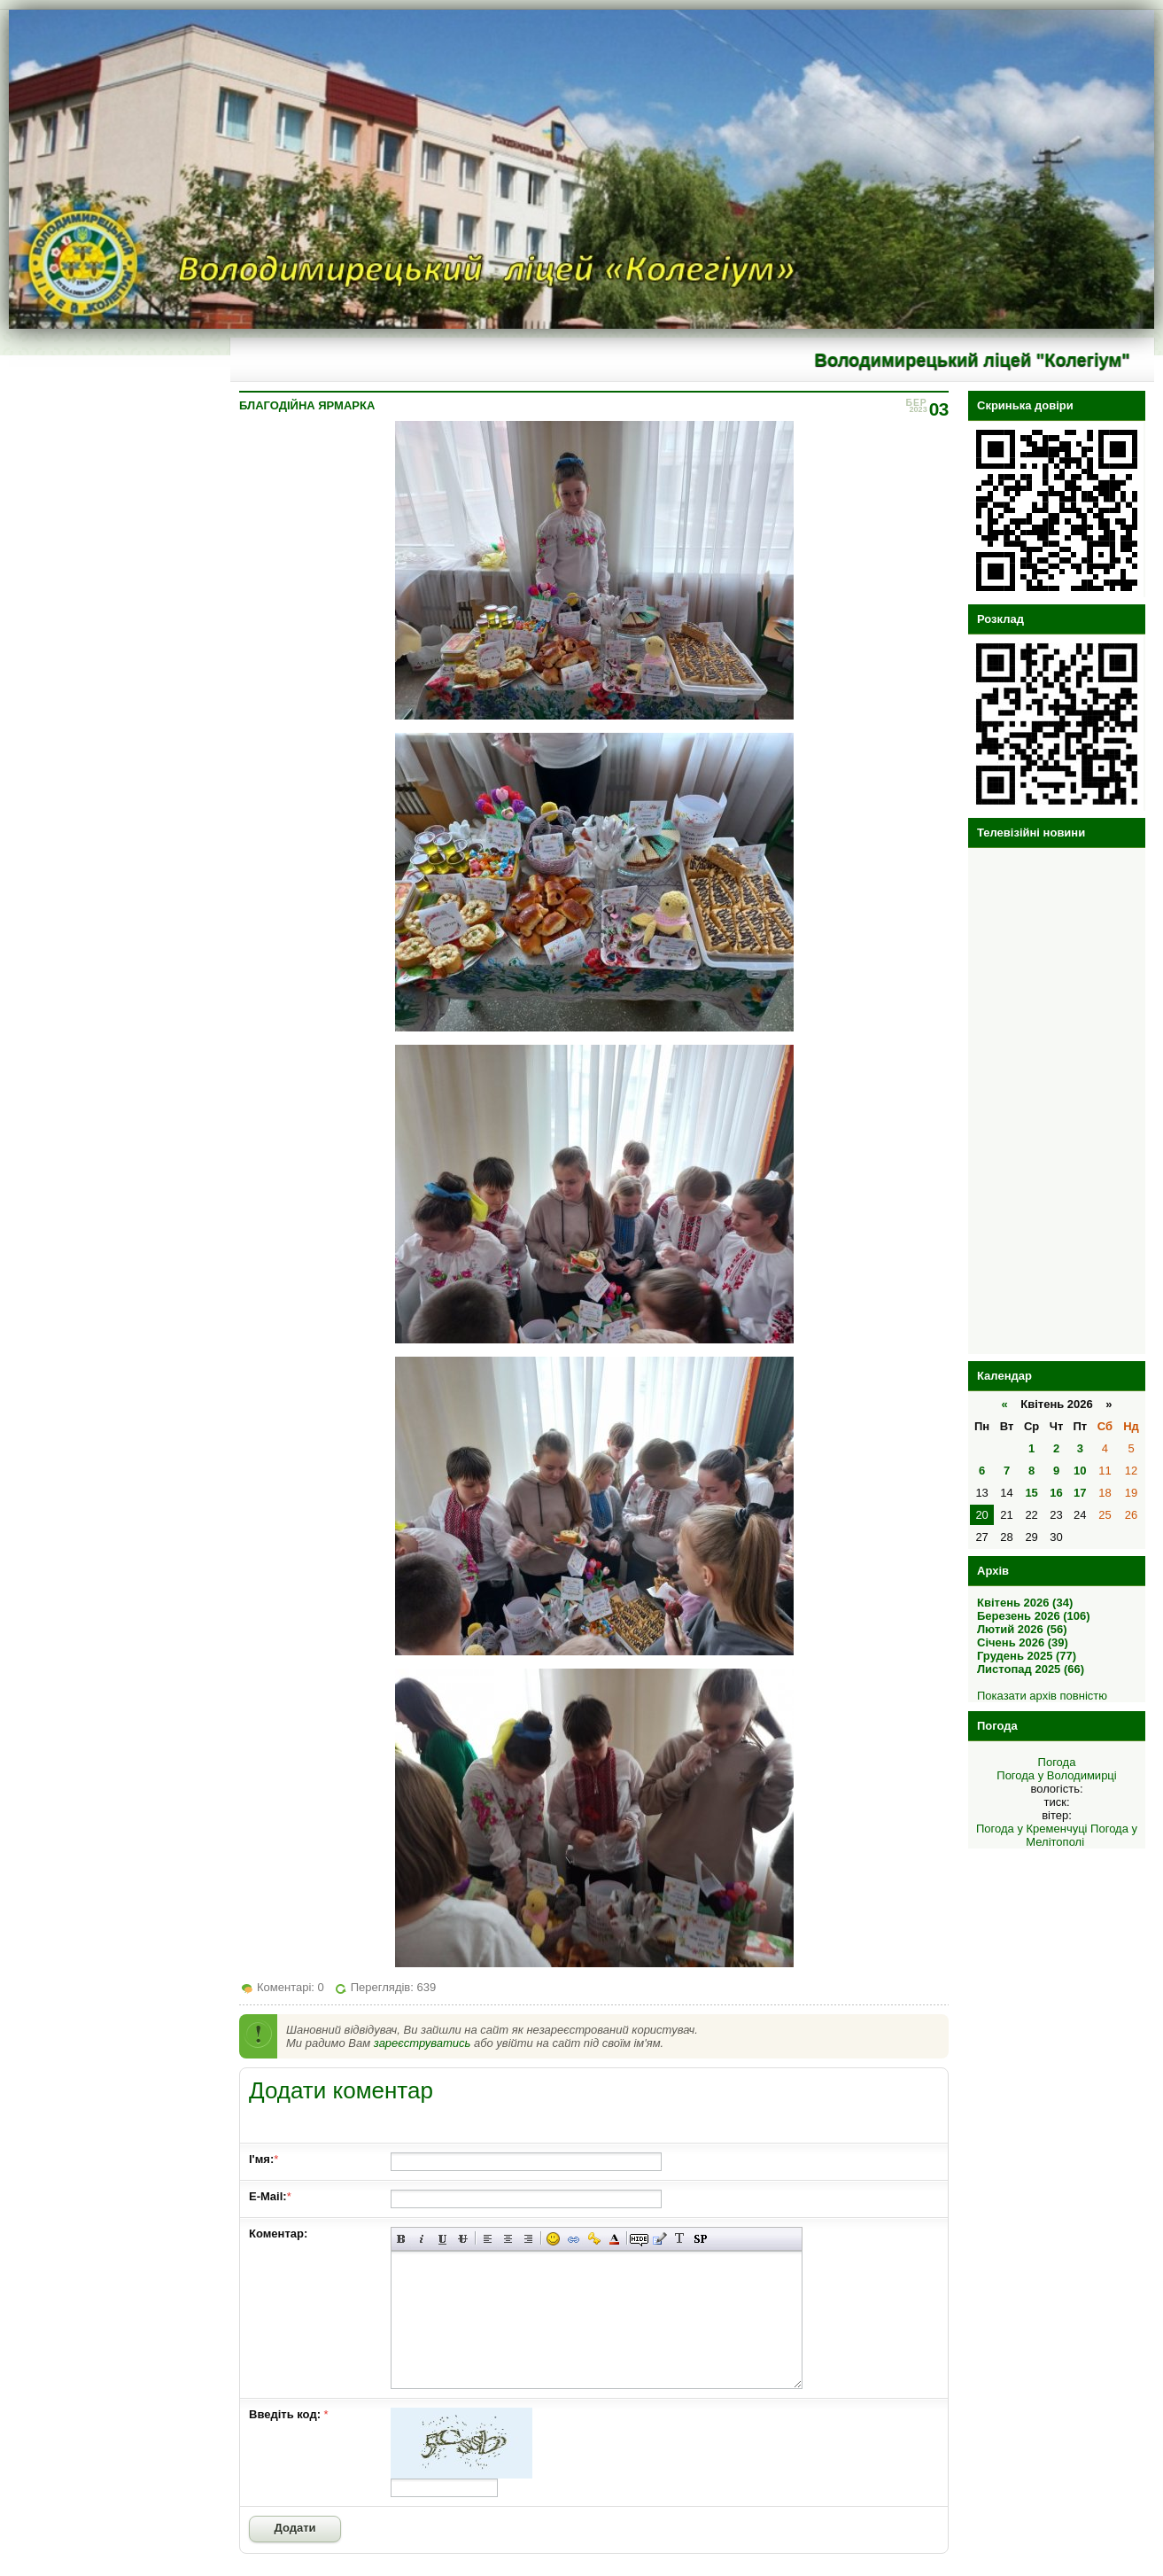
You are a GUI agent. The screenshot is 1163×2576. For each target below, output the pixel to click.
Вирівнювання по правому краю (528, 2239)
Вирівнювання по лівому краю (487, 2239)
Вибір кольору (614, 2239)
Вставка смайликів (553, 2239)
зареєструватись (422, 2043)
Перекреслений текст (463, 2239)
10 (1080, 1470)
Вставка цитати (659, 2239)
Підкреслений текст (442, 2239)
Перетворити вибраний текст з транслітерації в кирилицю (680, 2239)
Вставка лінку (573, 2239)
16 (1056, 1492)
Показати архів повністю (1042, 1695)
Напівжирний (402, 2239)
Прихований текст (639, 2239)
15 (1031, 1492)
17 (1080, 1492)
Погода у (1056, 1775)
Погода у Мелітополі (1081, 1835)
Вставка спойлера (700, 2239)
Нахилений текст (422, 2239)
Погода (1057, 1762)
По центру (508, 2239)
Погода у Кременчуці (1032, 1828)
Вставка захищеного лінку (594, 2239)
